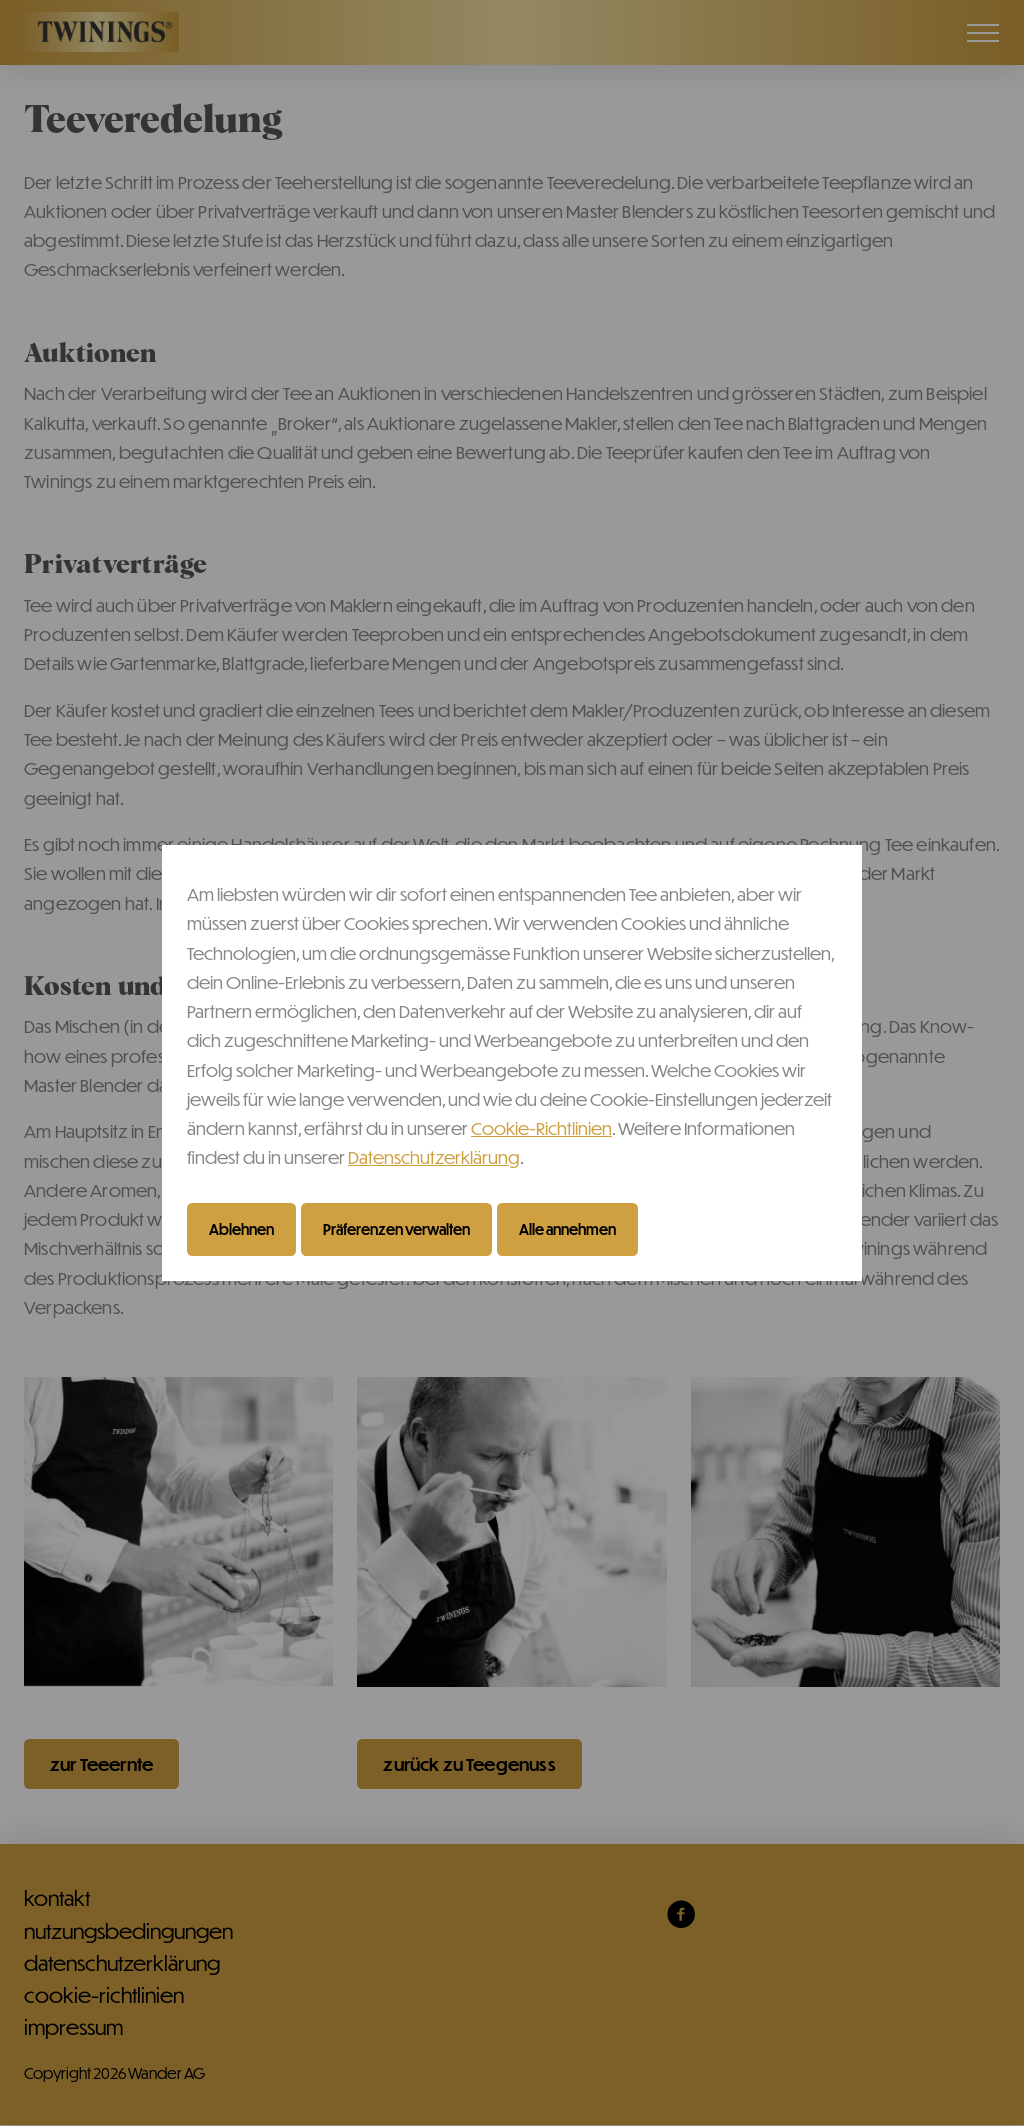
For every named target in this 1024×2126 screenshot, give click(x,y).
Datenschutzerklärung (434, 1157)
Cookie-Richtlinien (541, 1128)
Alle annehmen (567, 1229)
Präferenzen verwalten (396, 1229)
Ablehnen (241, 1229)
